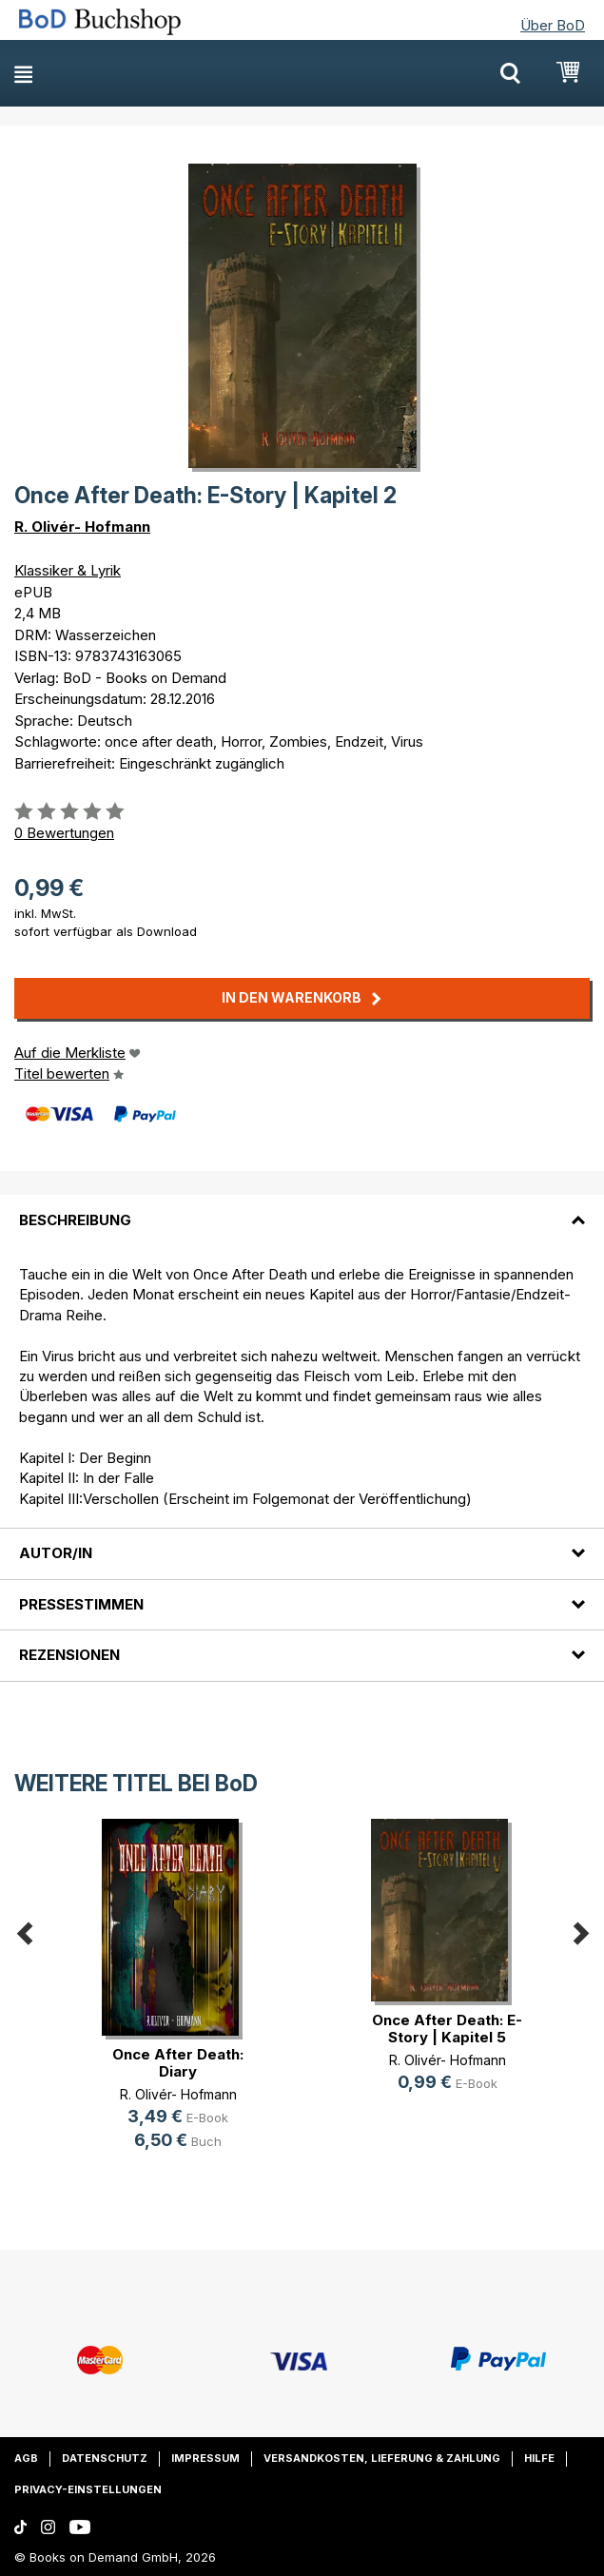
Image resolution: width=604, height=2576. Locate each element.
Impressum (205, 2458)
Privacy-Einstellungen (88, 2489)
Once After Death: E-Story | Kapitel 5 (447, 2028)
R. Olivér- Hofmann (82, 526)
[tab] (302, 1208)
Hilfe (539, 2458)
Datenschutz (104, 2458)
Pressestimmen (81, 1604)
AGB (26, 2458)
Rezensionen (69, 1655)
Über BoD (552, 25)
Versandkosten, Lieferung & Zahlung (381, 2458)
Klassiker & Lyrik (67, 570)
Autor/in (55, 1553)
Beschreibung (75, 1220)
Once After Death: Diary (178, 2062)
